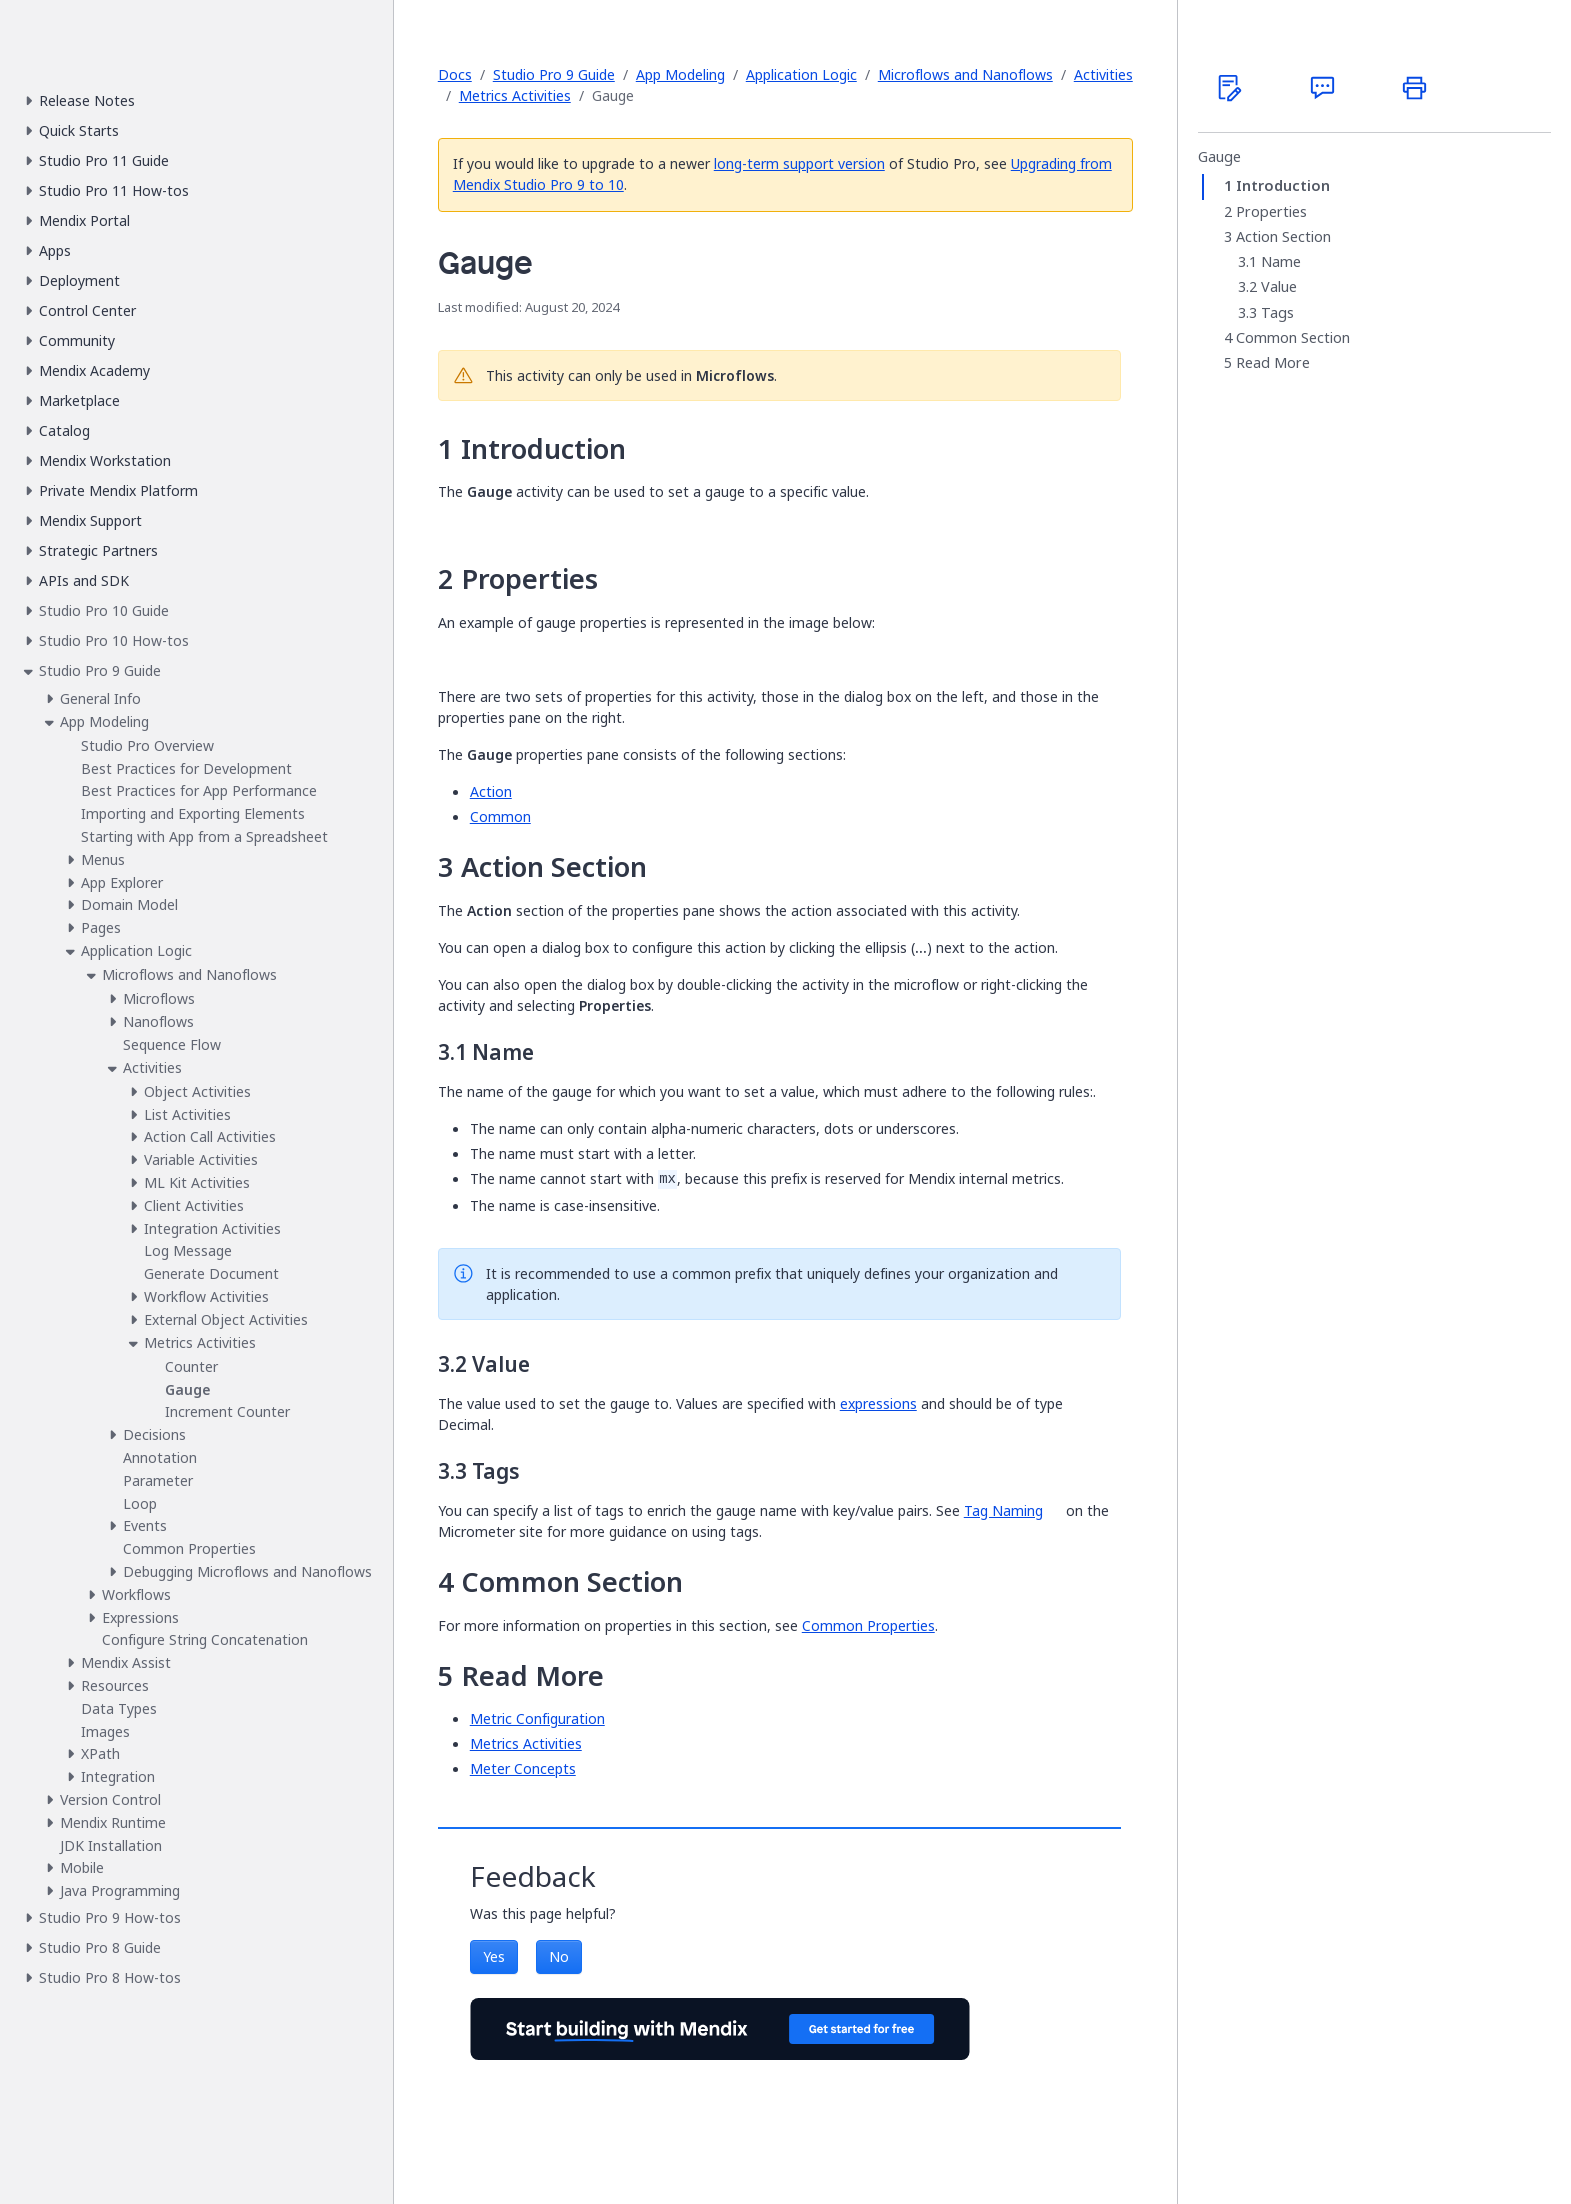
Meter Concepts (523, 1768)
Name (1281, 262)
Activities (1103, 74)
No (559, 1956)
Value (1279, 287)
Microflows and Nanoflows (965, 74)
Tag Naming (1003, 1510)
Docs (455, 74)
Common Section (1293, 338)
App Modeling (680, 74)
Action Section (1283, 237)
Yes (494, 1956)
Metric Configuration (537, 1718)
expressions (878, 1403)
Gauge (1219, 157)
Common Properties (868, 1625)
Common (500, 816)
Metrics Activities (515, 95)
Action (491, 791)
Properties (1271, 212)
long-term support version (799, 163)
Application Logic (801, 74)
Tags (1277, 313)
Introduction (1283, 186)
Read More (1273, 363)
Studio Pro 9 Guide (554, 74)
